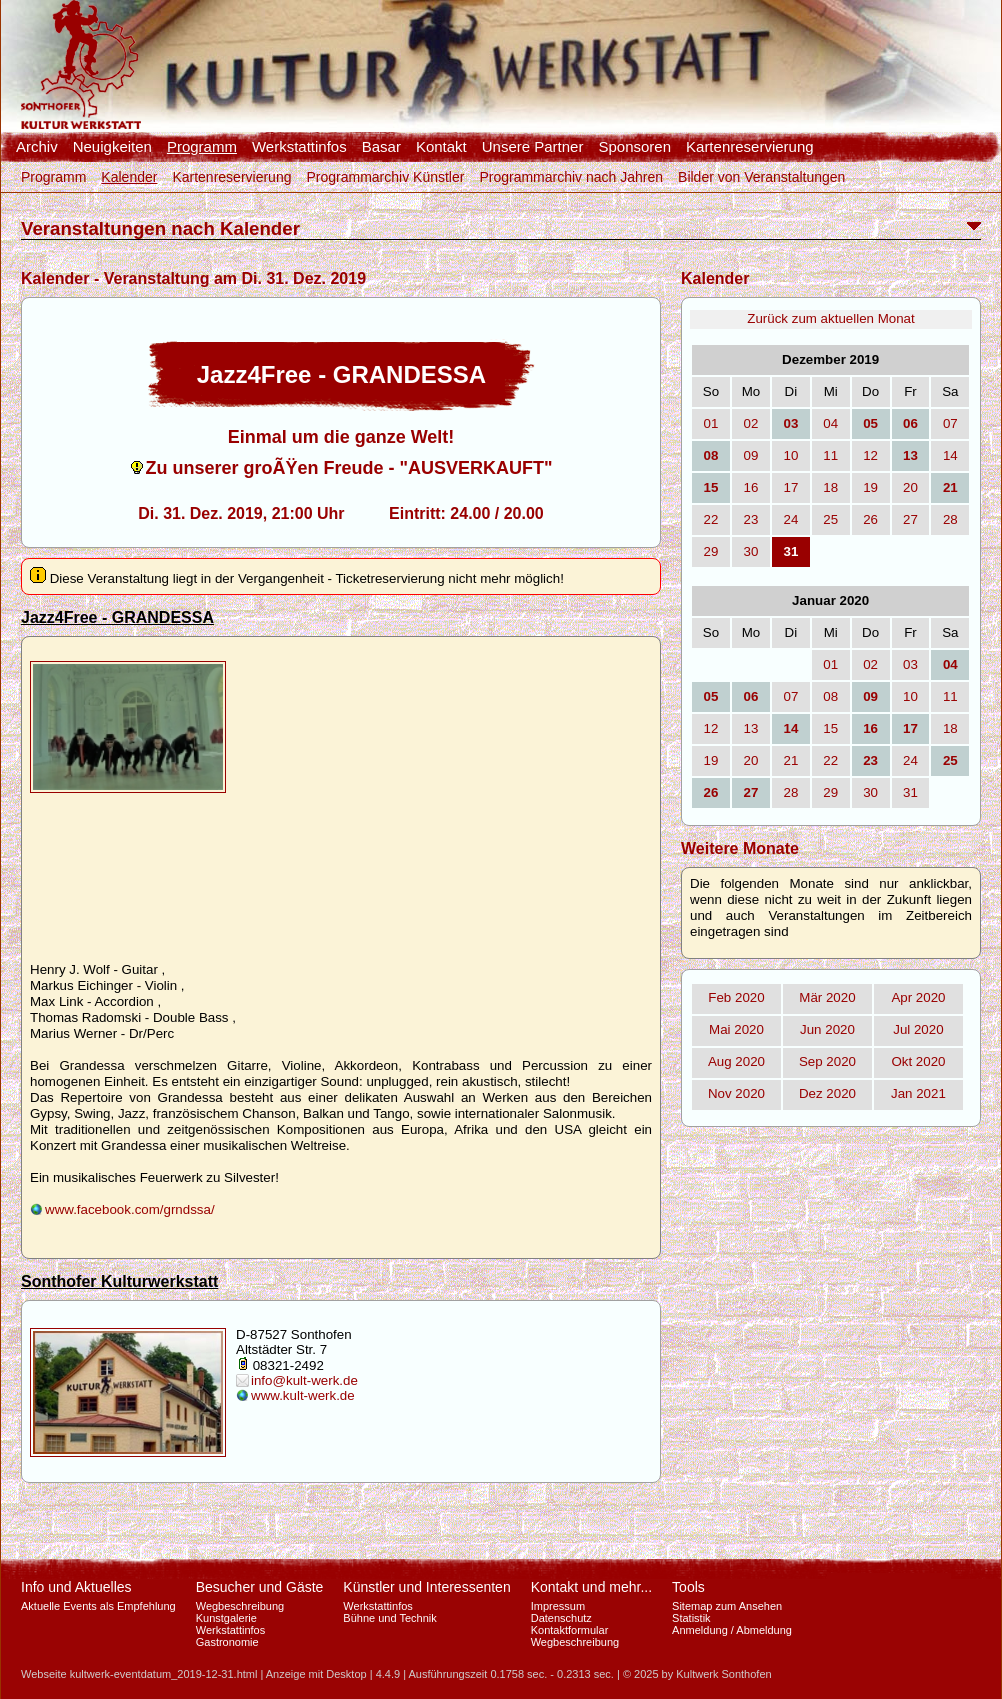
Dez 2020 (827, 1093)
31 (910, 792)
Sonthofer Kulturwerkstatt (119, 1281)
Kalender (129, 177)
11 (830, 455)
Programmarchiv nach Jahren (571, 177)
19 (870, 487)
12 (870, 455)
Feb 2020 (736, 997)
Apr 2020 (918, 997)
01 (711, 423)
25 (830, 519)
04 (830, 423)
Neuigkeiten (112, 147)
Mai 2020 (736, 1029)
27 (910, 519)
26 (870, 519)
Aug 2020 (736, 1061)
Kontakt (441, 147)
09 (751, 455)
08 (830, 696)
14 (950, 455)
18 (830, 487)
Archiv (37, 147)
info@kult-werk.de (304, 1380)
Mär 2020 (827, 997)
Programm (202, 147)
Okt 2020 (918, 1061)
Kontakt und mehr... (591, 1587)
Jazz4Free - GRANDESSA (117, 617)
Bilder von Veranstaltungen (761, 177)
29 (711, 551)
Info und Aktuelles (76, 1587)
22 (711, 519)
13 (751, 728)
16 (751, 487)
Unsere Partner (533, 147)
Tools (688, 1587)
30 (751, 551)
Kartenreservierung (750, 147)
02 (751, 423)
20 (910, 487)
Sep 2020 (827, 1061)
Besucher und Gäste (260, 1587)
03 (910, 664)
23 (751, 519)
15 (830, 728)
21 (790, 760)
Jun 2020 (827, 1029)
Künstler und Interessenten (426, 1587)
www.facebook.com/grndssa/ (130, 1209)
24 (790, 519)
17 (790, 487)
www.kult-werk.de (303, 1395)
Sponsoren (634, 147)
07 (950, 423)
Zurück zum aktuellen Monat (830, 318)
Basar (381, 147)
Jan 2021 (918, 1093)
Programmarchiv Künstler (385, 177)
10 (790, 455)
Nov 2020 (736, 1093)
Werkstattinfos (299, 147)
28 (950, 519)
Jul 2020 (918, 1029)
